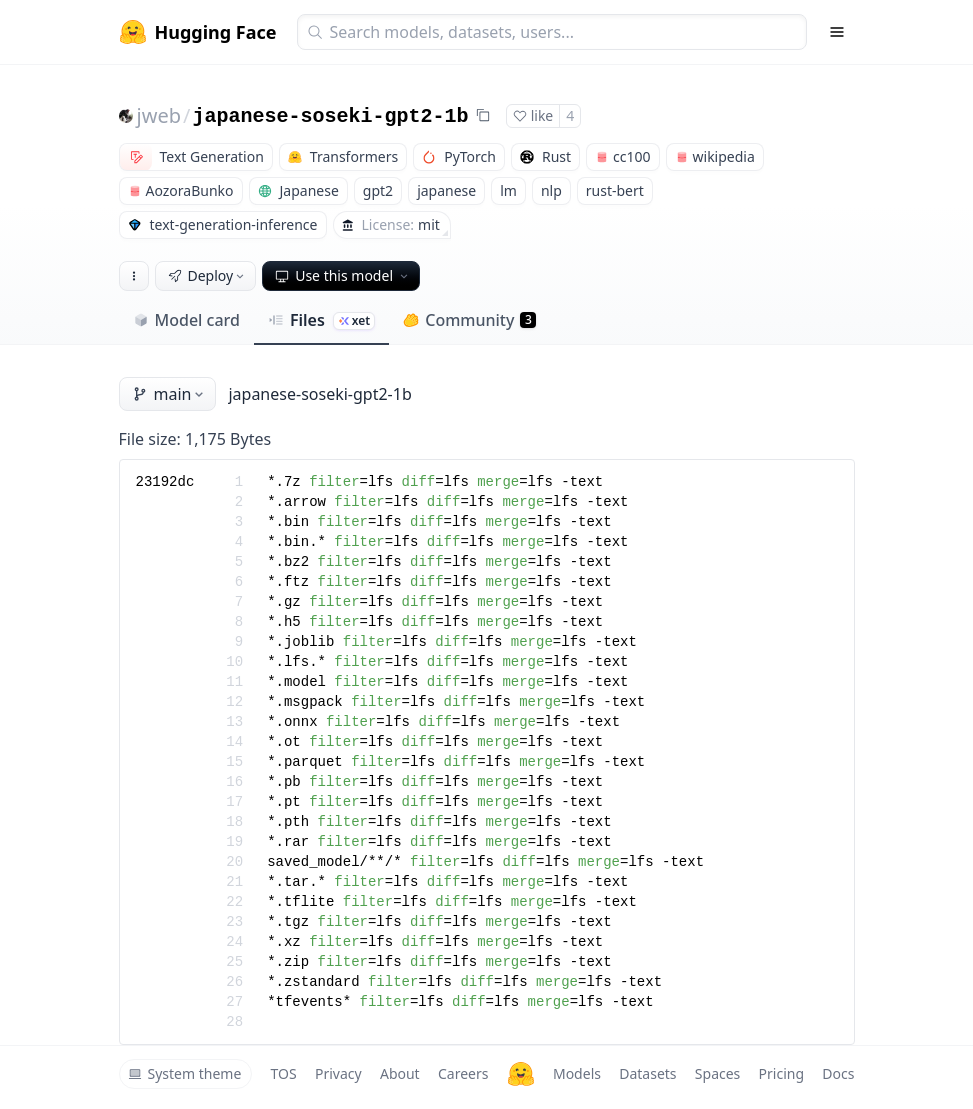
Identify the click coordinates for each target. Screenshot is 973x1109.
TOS (284, 1073)
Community (469, 320)
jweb (159, 115)
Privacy (338, 1073)
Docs (838, 1073)
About (400, 1073)
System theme (185, 1073)
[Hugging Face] (521, 1074)
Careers (463, 1073)
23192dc (165, 482)
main (170, 394)
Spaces (717, 1073)
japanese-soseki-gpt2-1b (330, 116)
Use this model (343, 275)
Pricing (781, 1073)
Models (577, 1073)
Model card (186, 320)
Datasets (647, 1073)
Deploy (208, 275)
